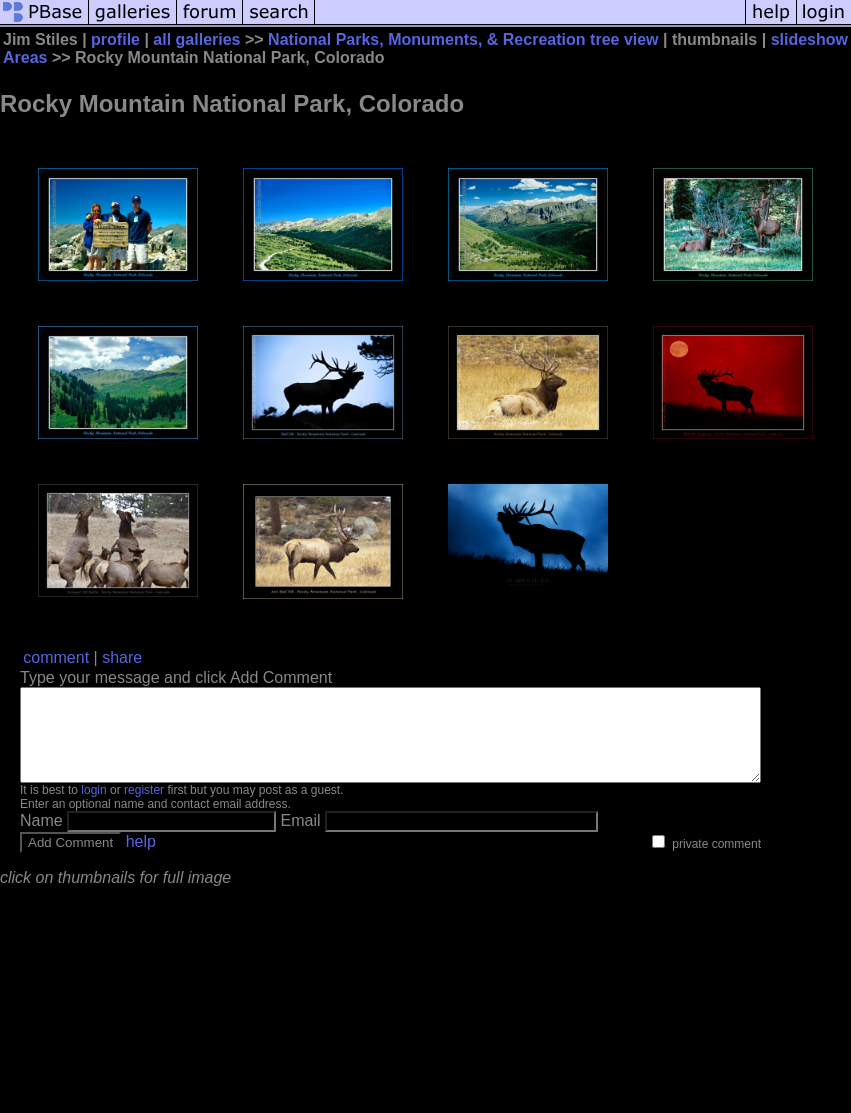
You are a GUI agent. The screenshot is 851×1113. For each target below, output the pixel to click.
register (144, 808)
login (93, 808)
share (122, 657)
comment (56, 657)
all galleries (196, 39)
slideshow (809, 39)
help (141, 859)
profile (115, 39)
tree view (624, 39)
